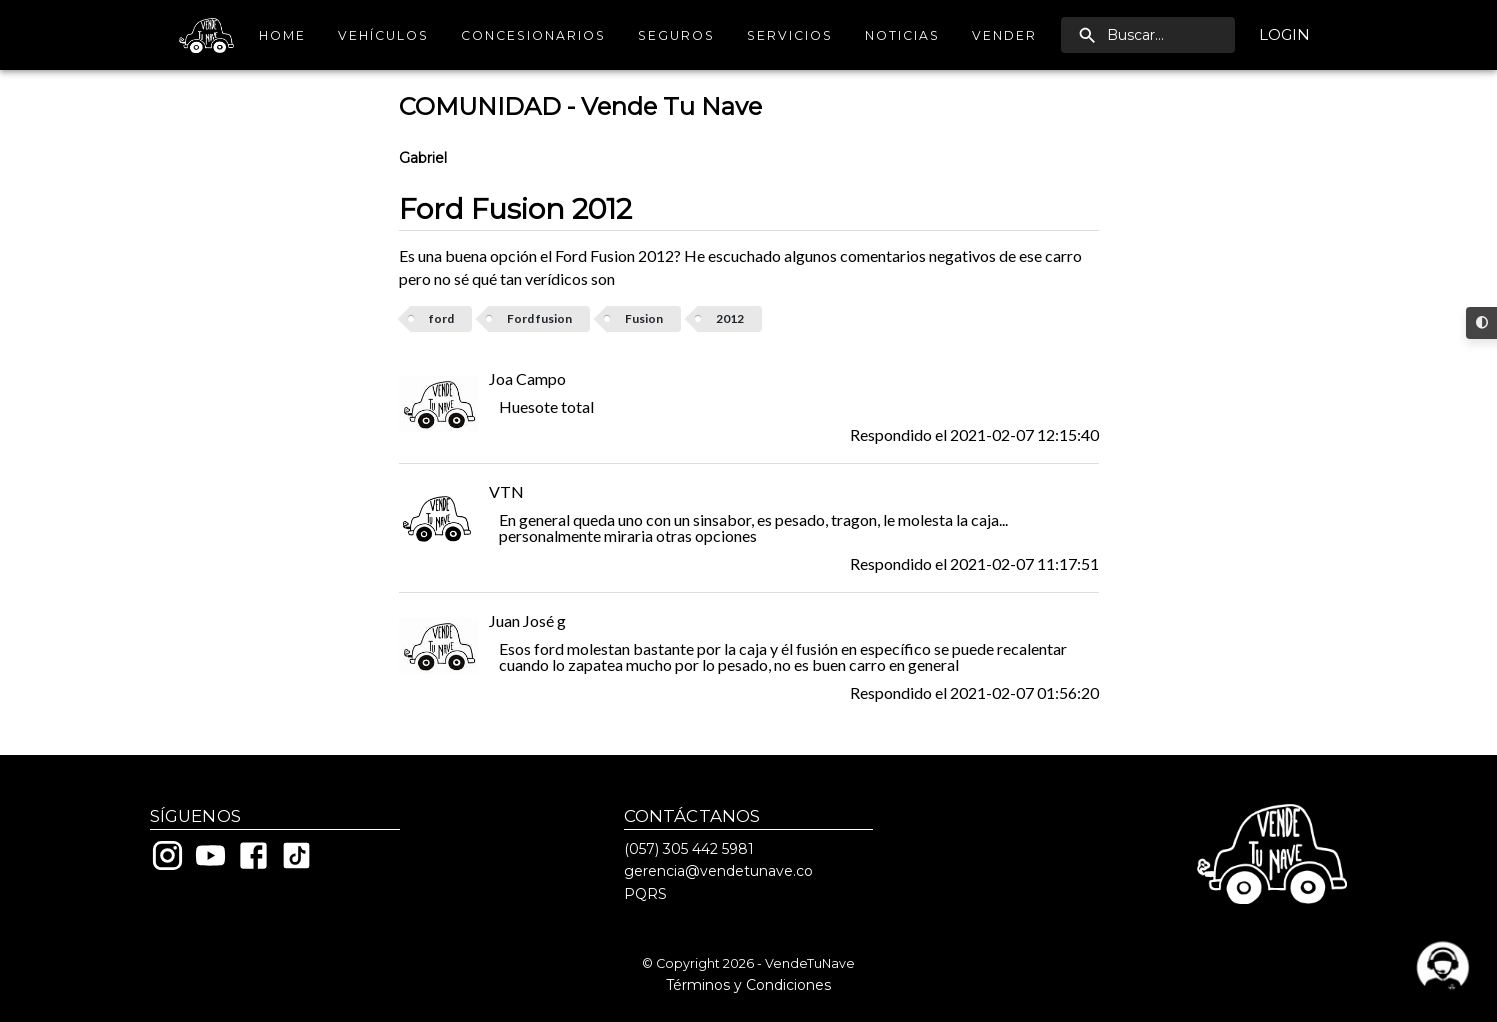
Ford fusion (539, 318)
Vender (1004, 35)
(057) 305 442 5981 (689, 849)
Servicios (790, 35)
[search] (1148, 35)
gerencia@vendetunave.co (718, 871)
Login (1284, 35)
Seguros (676, 35)
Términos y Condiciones (748, 985)
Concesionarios (533, 35)
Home (282, 35)
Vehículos (383, 35)
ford (441, 318)
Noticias (902, 35)
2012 (730, 318)
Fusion (644, 318)
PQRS (645, 894)
